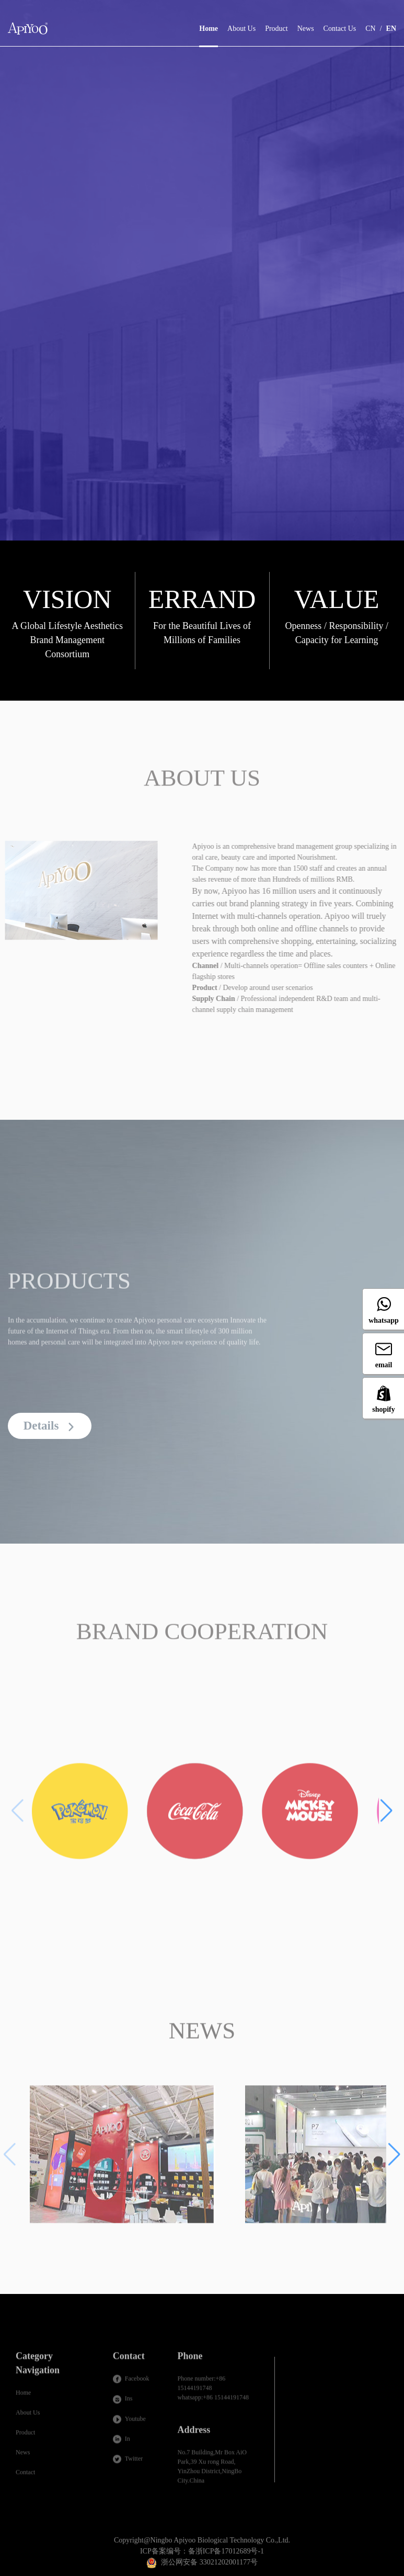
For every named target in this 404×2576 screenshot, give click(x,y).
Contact (25, 2477)
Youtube (129, 2424)
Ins (123, 2404)
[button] (386, 1816)
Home (208, 21)
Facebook (131, 2384)
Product (25, 2438)
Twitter (128, 2464)
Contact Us (340, 28)
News (305, 28)
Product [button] (276, 28)
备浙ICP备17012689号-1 (226, 2551)
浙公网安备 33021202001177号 (209, 2562)
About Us (241, 28)
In (121, 2444)
